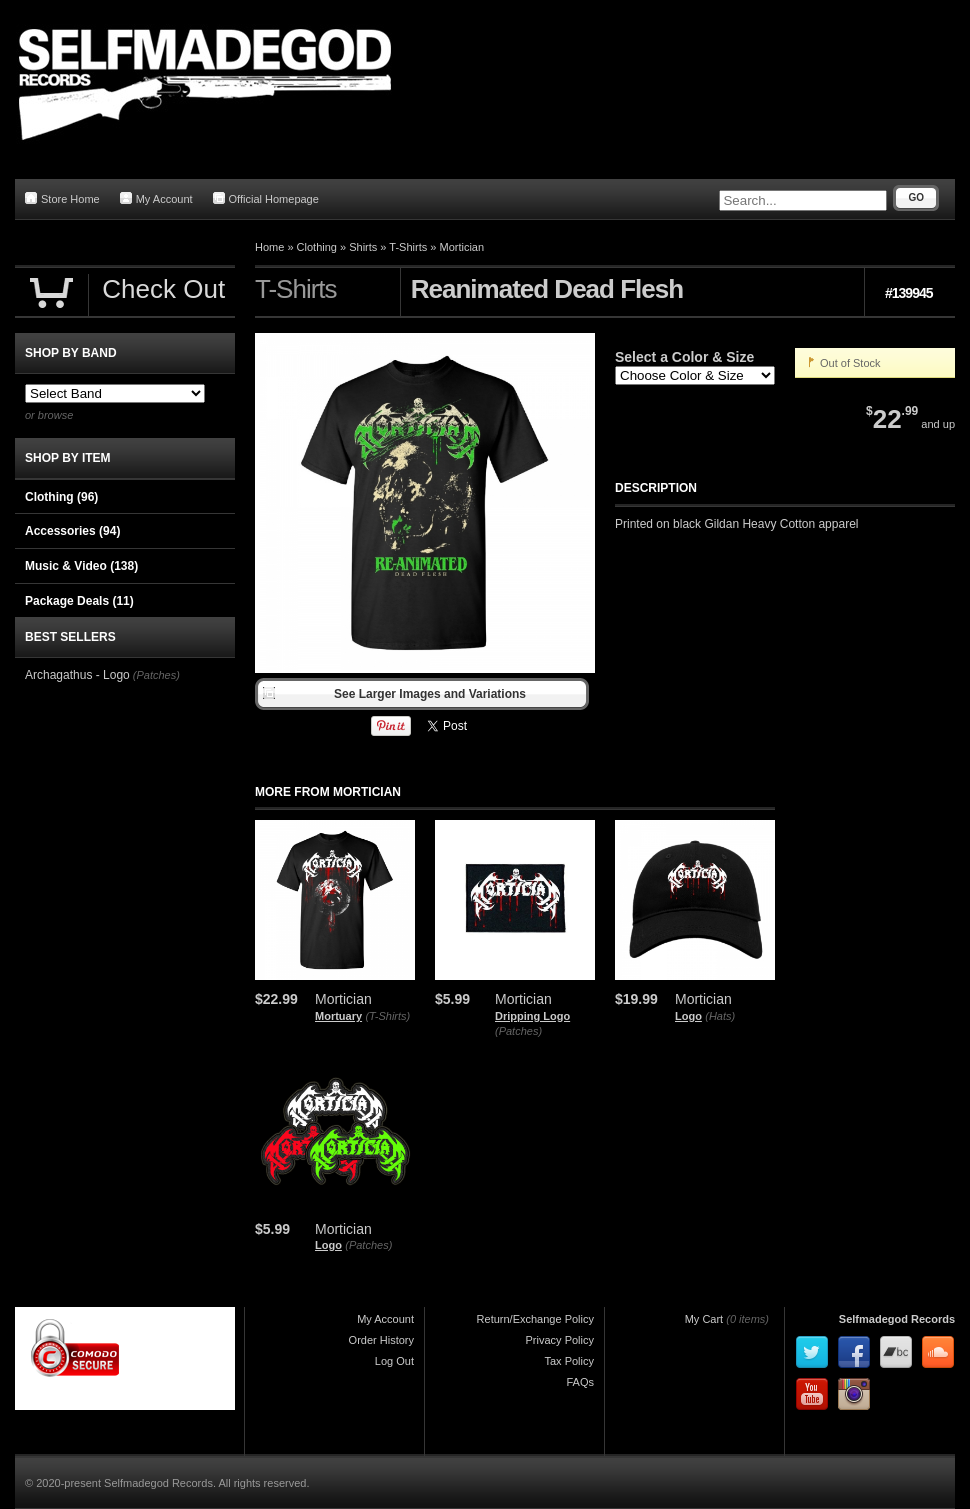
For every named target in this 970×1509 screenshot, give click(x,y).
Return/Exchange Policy (535, 1319)
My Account (156, 198)
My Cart (704, 1319)
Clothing (317, 247)
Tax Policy (569, 1361)
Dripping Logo (532, 1016)
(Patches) (518, 1031)
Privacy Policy (560, 1340)
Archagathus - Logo (77, 675)
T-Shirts (408, 247)
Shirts (363, 247)
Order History (381, 1340)
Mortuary (338, 1016)
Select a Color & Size (684, 357)
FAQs (580, 1382)
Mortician (461, 247)
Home (269, 247)
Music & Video (81, 566)
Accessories (72, 531)
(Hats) (720, 1016)
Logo (688, 1016)
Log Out (394, 1361)
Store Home (62, 198)
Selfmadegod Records (897, 1319)
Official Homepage (266, 198)
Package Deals (79, 601)
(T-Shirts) (387, 1016)
